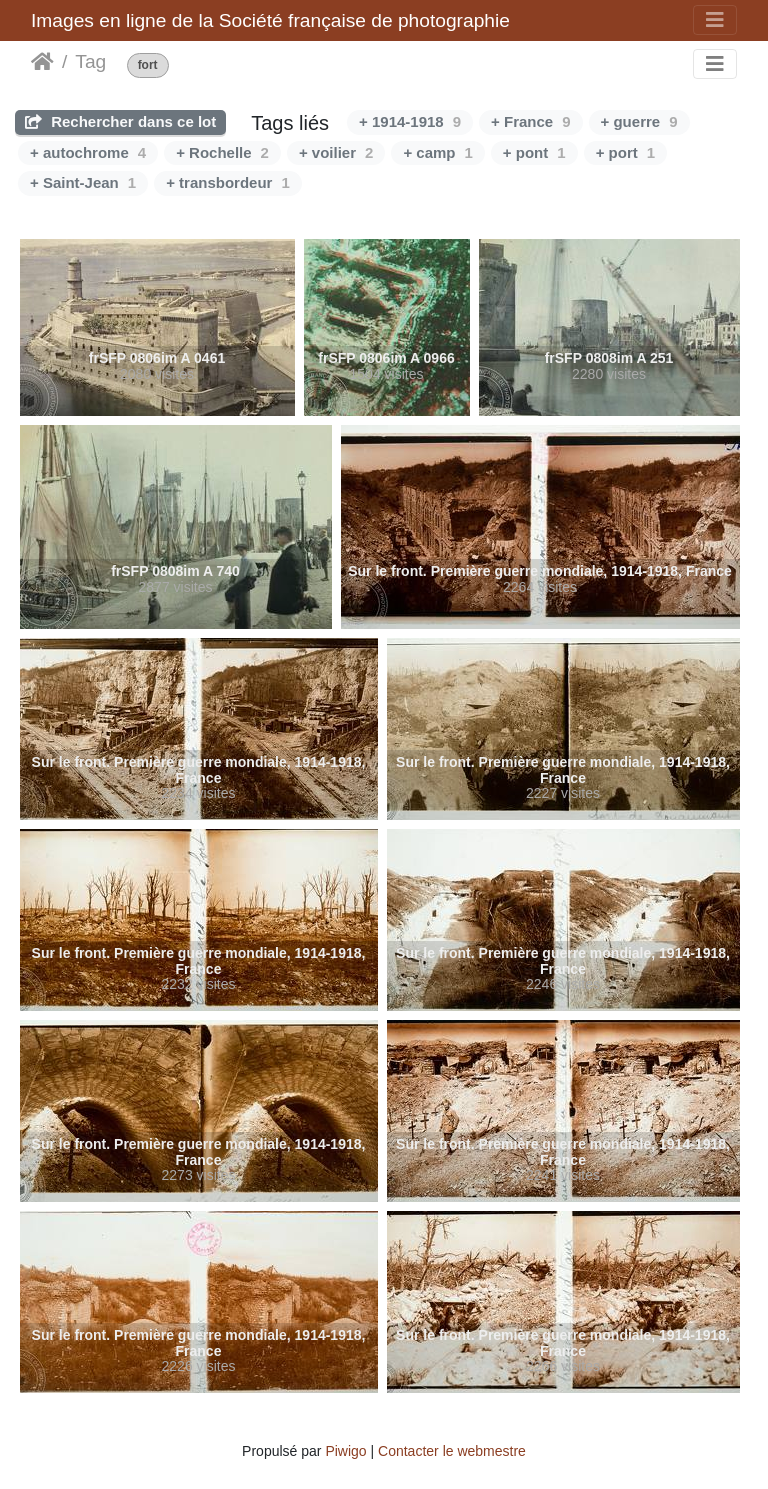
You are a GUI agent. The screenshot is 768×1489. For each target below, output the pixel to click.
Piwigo (345, 1451)
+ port (625, 152)
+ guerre (639, 121)
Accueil (42, 62)
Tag (90, 61)
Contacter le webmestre (452, 1451)
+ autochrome (88, 152)
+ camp (437, 152)
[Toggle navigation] (715, 20)
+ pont (534, 152)
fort (148, 65)
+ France (530, 121)
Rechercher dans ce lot (120, 121)
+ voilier (336, 152)
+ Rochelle (222, 152)
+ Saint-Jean (83, 182)
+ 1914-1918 (410, 121)
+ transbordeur (228, 182)
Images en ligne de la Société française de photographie (270, 20)
